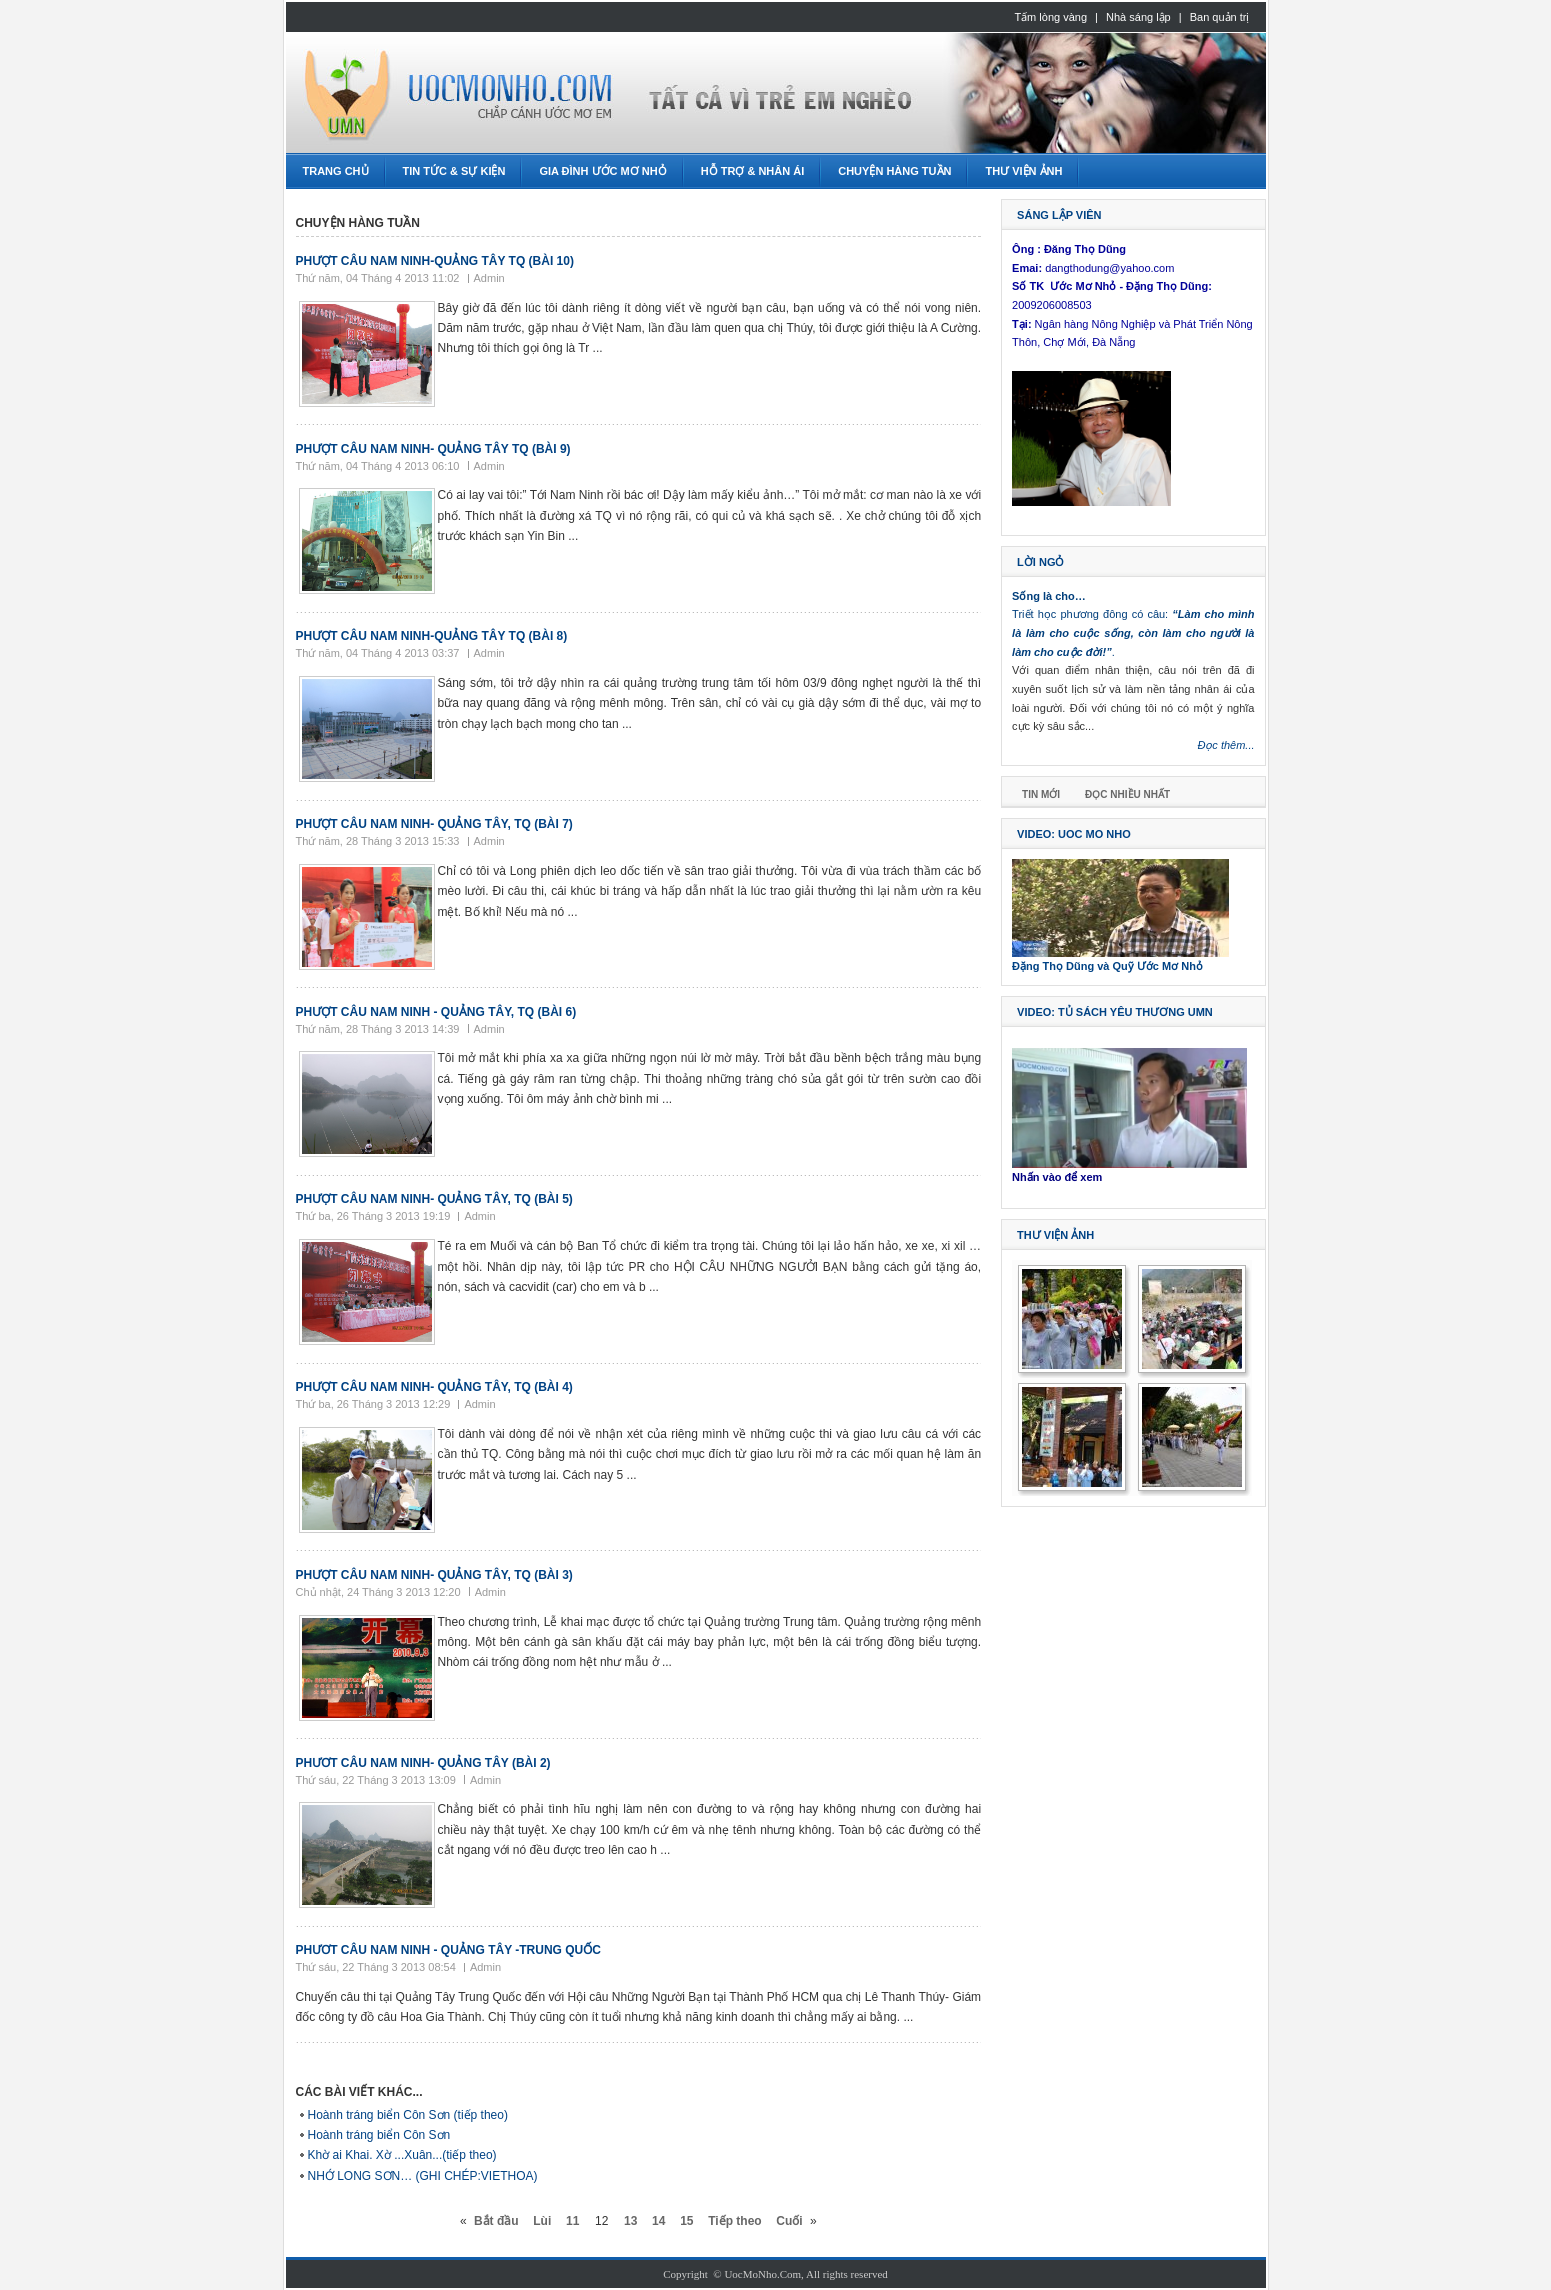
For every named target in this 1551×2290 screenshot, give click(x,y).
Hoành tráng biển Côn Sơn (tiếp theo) (408, 2115)
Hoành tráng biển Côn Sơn (379, 2135)
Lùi (542, 2221)
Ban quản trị (1220, 17)
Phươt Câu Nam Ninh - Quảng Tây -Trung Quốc (448, 1950)
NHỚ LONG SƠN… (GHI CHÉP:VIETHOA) (423, 2176)
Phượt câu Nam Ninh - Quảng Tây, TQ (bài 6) (436, 1012)
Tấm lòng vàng (1050, 17)
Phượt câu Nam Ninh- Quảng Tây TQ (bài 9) (433, 449)
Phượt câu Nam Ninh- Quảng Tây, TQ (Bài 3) (434, 1575)
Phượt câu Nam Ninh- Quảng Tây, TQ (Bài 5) (434, 1199)
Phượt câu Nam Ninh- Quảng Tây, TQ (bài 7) (434, 824)
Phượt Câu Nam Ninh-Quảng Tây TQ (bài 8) (432, 636)
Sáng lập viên (1059, 215)
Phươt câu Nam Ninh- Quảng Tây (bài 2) (423, 1763)
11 (572, 2221)
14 (658, 2221)
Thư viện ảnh (1055, 1235)
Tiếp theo (734, 2221)
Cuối (789, 2221)
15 (686, 2221)
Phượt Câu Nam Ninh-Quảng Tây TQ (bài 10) (435, 261)
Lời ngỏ (1040, 562)
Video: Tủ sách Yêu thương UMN (1115, 1012)
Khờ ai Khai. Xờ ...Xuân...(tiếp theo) (402, 2155)
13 (630, 2221)
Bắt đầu (496, 2221)
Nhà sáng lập (1138, 17)
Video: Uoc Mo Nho (1074, 834)
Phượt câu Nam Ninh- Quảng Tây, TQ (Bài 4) (434, 1387)
